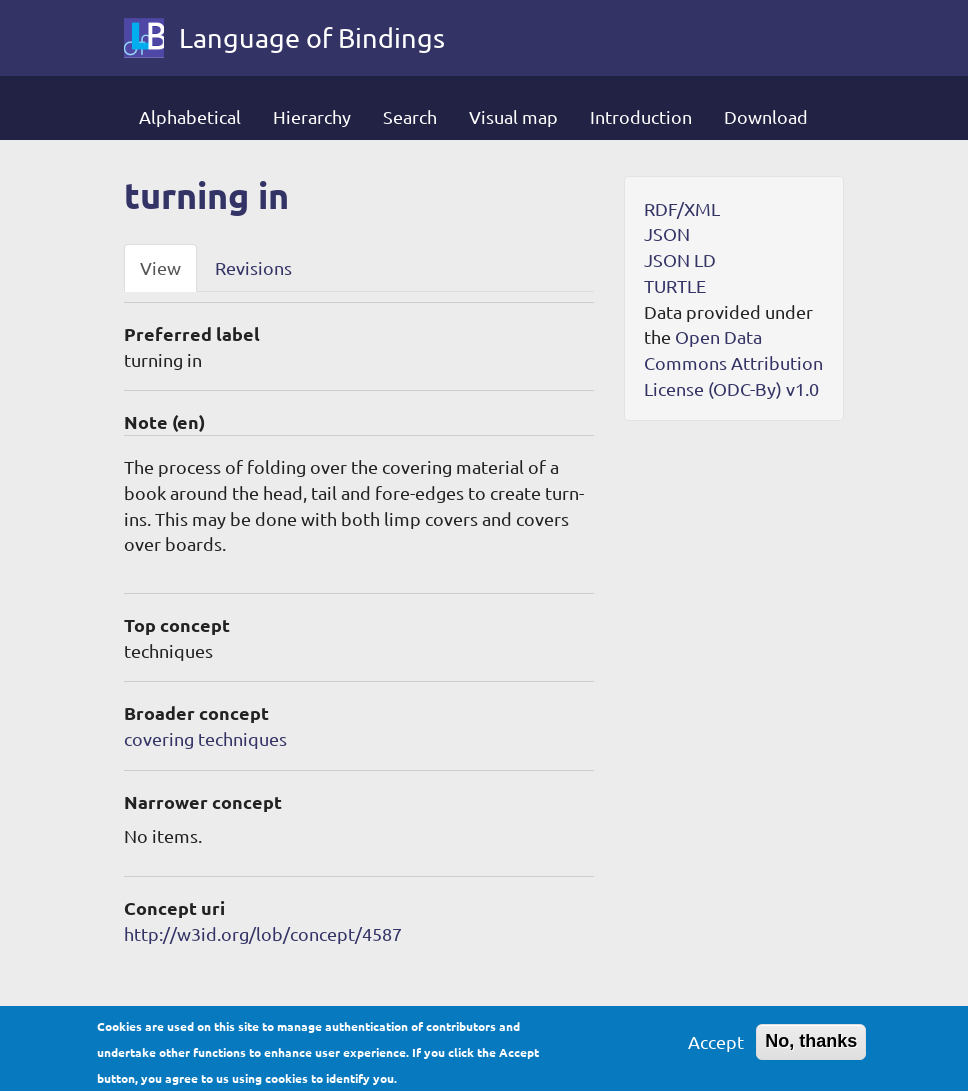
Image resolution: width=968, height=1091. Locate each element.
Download (766, 116)
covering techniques (205, 738)
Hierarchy (312, 116)
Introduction (641, 116)
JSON (667, 233)
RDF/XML (682, 208)
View (160, 267)
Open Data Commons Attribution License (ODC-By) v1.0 (733, 362)
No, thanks (811, 1048)
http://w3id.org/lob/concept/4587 (263, 933)
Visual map (513, 116)
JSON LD (680, 259)
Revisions (253, 267)
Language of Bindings (312, 37)
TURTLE (675, 285)
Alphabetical (190, 116)
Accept (716, 1048)
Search (410, 116)
